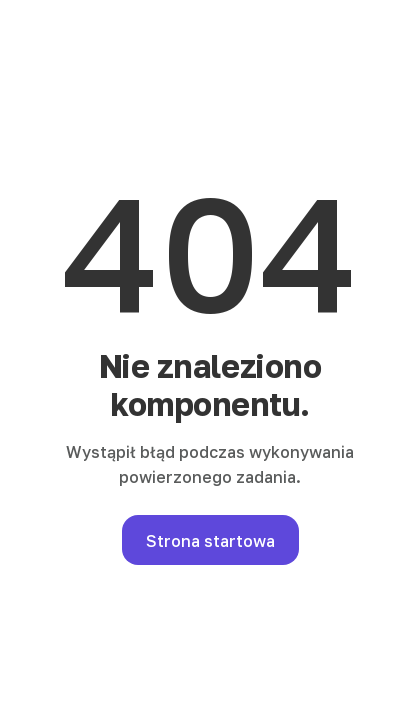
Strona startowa (210, 541)
